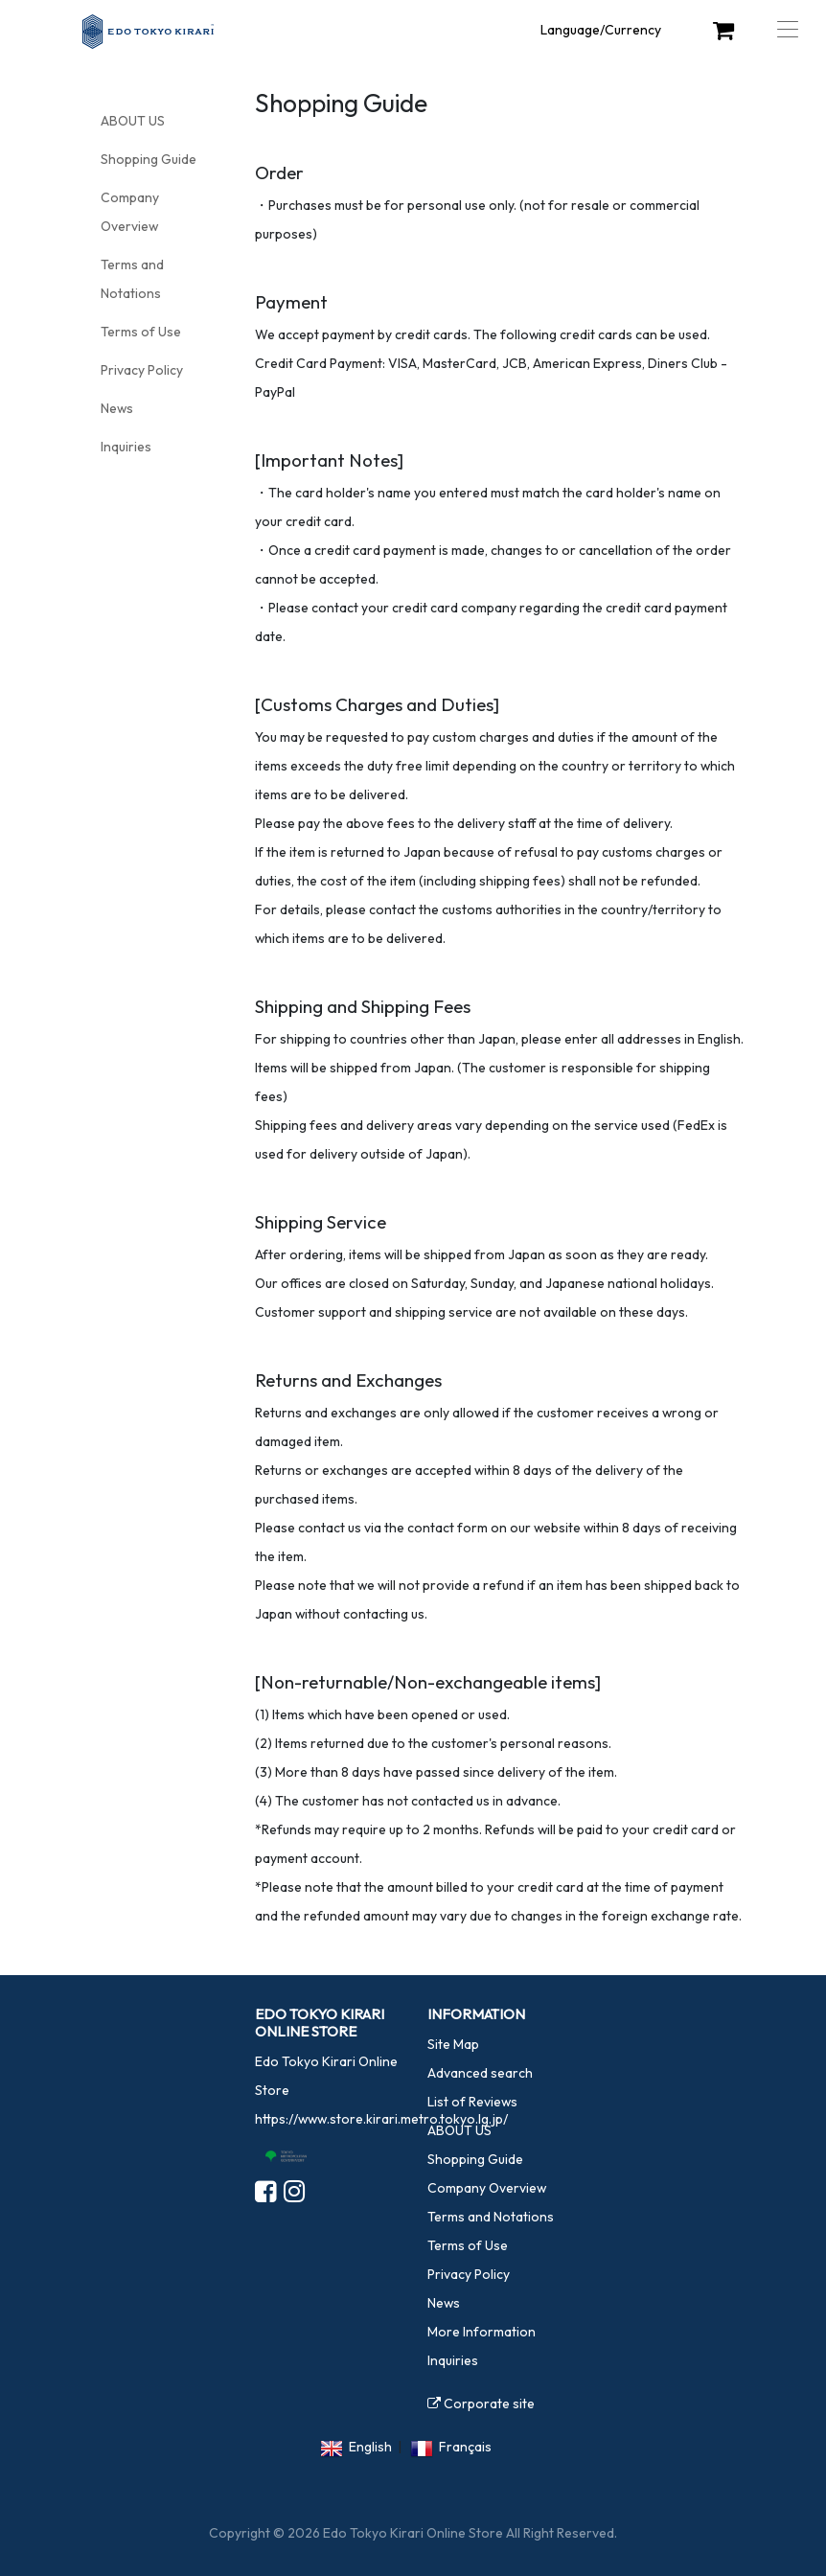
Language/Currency (600, 29)
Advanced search (480, 2073)
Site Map (453, 2044)
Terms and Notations (490, 2216)
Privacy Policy (142, 370)
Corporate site (481, 2403)
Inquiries (126, 446)
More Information (481, 2331)
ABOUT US (133, 120)
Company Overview (486, 2187)
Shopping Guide (148, 159)
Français (465, 2446)
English (370, 2446)
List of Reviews (472, 2101)
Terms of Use (141, 331)
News (117, 408)
